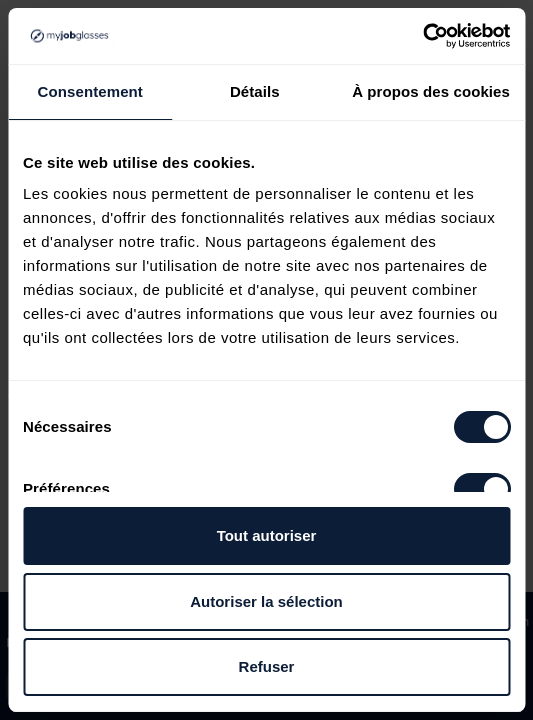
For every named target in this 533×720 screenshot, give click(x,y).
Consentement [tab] (90, 91)
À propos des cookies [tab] (431, 91)
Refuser (267, 666)
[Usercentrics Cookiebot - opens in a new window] (422, 36)
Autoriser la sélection (266, 601)
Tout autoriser (267, 535)
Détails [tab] (255, 91)
